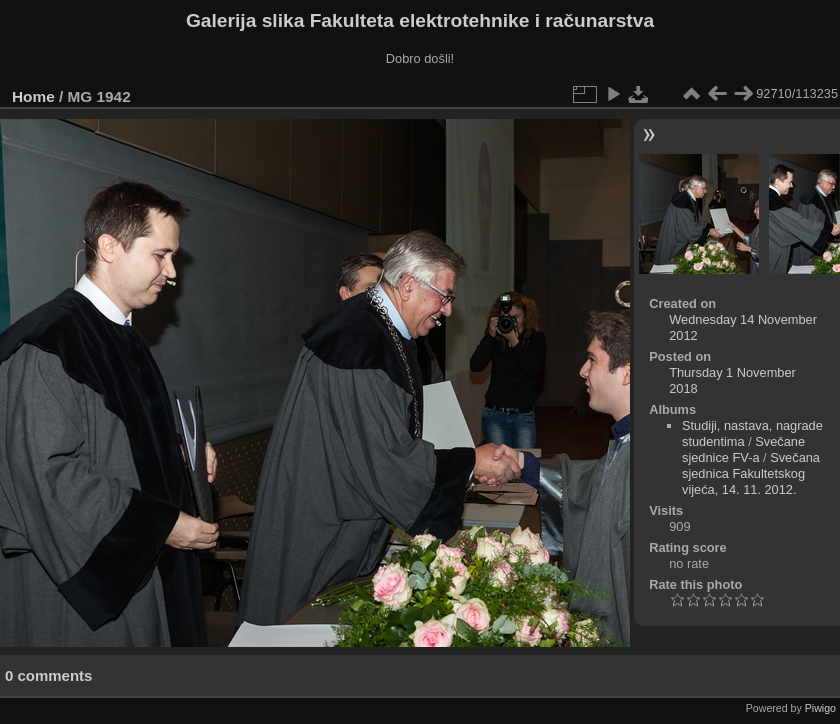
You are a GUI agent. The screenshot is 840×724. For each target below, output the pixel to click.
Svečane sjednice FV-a (743, 449)
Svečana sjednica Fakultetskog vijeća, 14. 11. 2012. (751, 473)
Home (33, 96)
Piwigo (820, 708)
